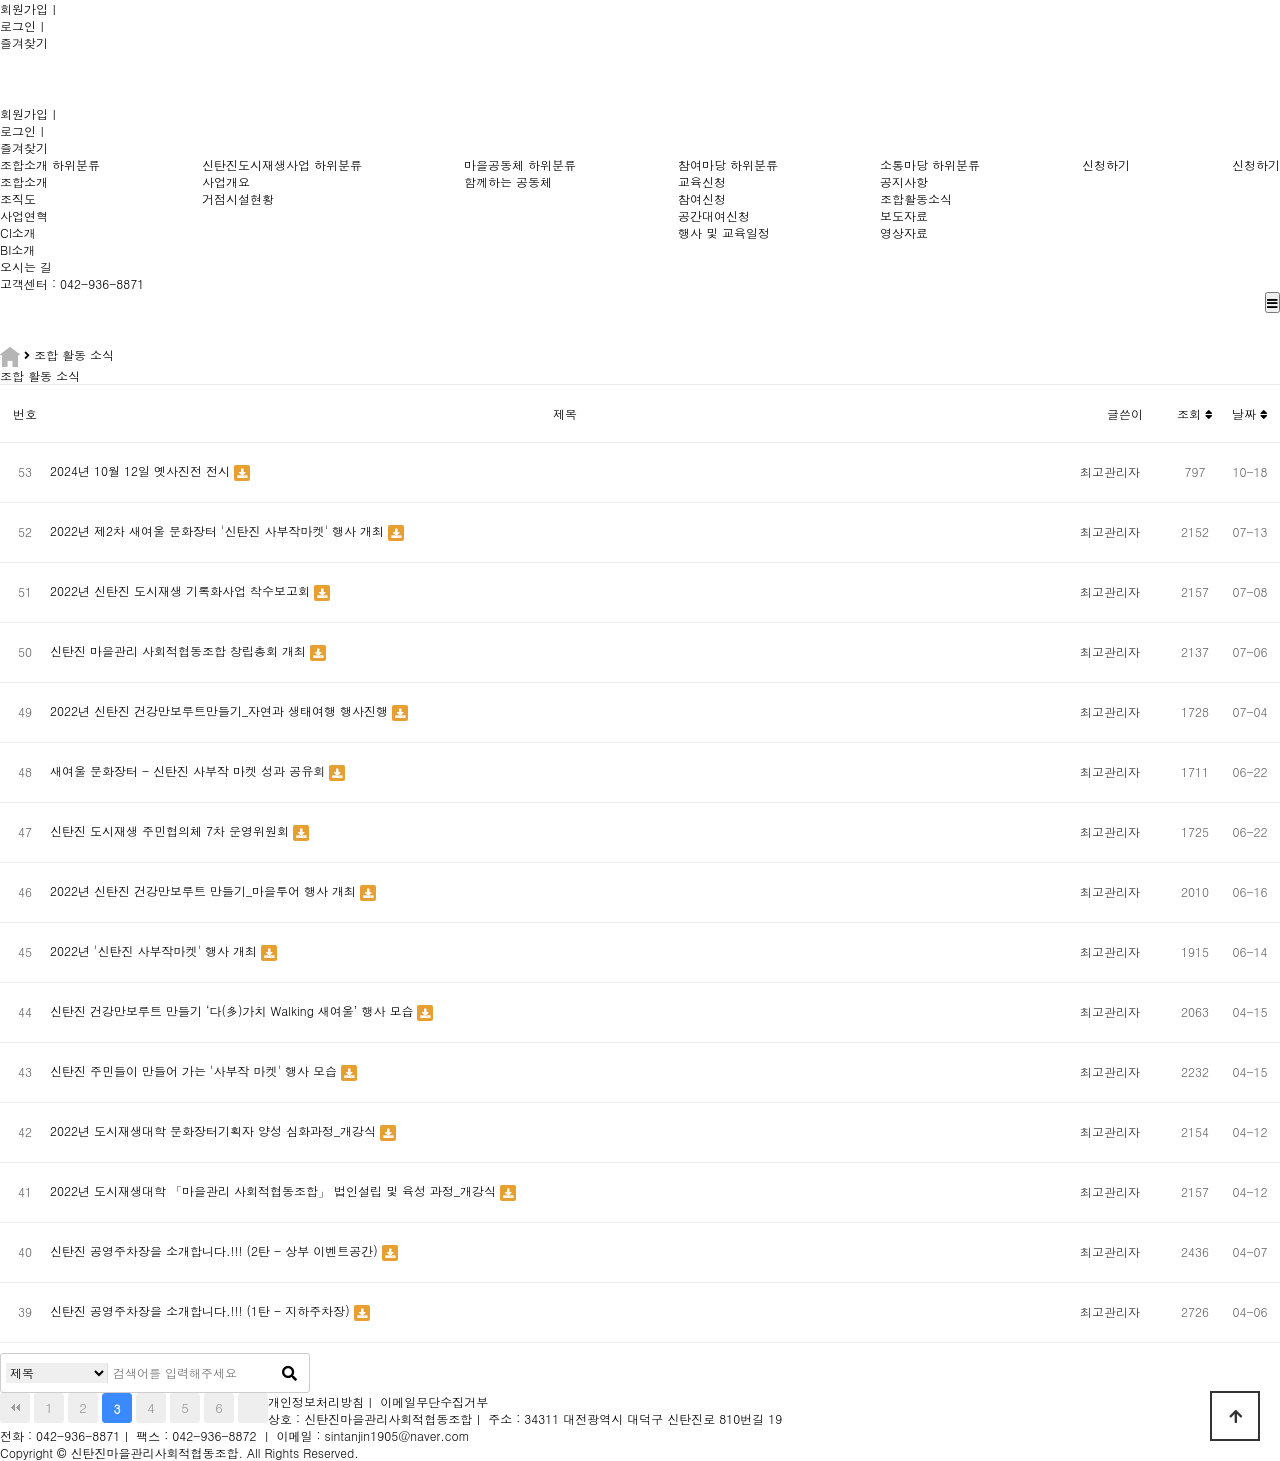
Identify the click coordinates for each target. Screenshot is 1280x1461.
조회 (1195, 413)
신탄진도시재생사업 (256, 164)
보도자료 (904, 215)
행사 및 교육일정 (724, 232)
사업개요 (226, 181)
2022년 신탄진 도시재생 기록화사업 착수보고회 (182, 590)
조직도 (18, 198)
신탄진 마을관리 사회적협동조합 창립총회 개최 (180, 650)
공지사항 (904, 181)
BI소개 (17, 249)
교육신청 (702, 181)
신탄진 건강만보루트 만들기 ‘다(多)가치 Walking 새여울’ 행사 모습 (233, 1010)
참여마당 (702, 164)
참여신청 (702, 198)
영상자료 (904, 232)
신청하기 (1106, 164)
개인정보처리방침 (316, 1401)
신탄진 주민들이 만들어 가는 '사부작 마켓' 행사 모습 (195, 1070)
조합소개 (24, 164)
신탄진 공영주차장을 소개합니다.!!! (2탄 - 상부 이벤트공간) (216, 1250)
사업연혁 (24, 215)
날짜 (1250, 413)
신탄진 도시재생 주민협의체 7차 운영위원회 (171, 830)
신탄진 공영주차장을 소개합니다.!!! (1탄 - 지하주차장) (202, 1310)
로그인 (18, 25)
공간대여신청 (714, 215)
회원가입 (24, 8)
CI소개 (18, 232)
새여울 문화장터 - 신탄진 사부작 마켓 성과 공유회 (189, 770)
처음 (15, 1408)
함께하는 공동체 (508, 181)
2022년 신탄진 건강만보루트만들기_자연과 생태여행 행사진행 (221, 710)
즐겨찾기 (24, 42)
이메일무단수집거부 (434, 1401)
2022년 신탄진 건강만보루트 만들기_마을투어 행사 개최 (205, 890)
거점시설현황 (238, 198)
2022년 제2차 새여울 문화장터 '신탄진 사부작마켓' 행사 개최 (219, 530)
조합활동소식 (916, 198)
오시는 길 (26, 266)
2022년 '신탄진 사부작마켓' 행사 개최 (155, 950)
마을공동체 (494, 164)
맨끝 (253, 1408)
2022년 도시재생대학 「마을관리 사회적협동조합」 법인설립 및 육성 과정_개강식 (275, 1190)
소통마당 (904, 164)
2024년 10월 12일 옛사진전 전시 (142, 470)
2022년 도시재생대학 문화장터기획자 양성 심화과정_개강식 (215, 1130)
